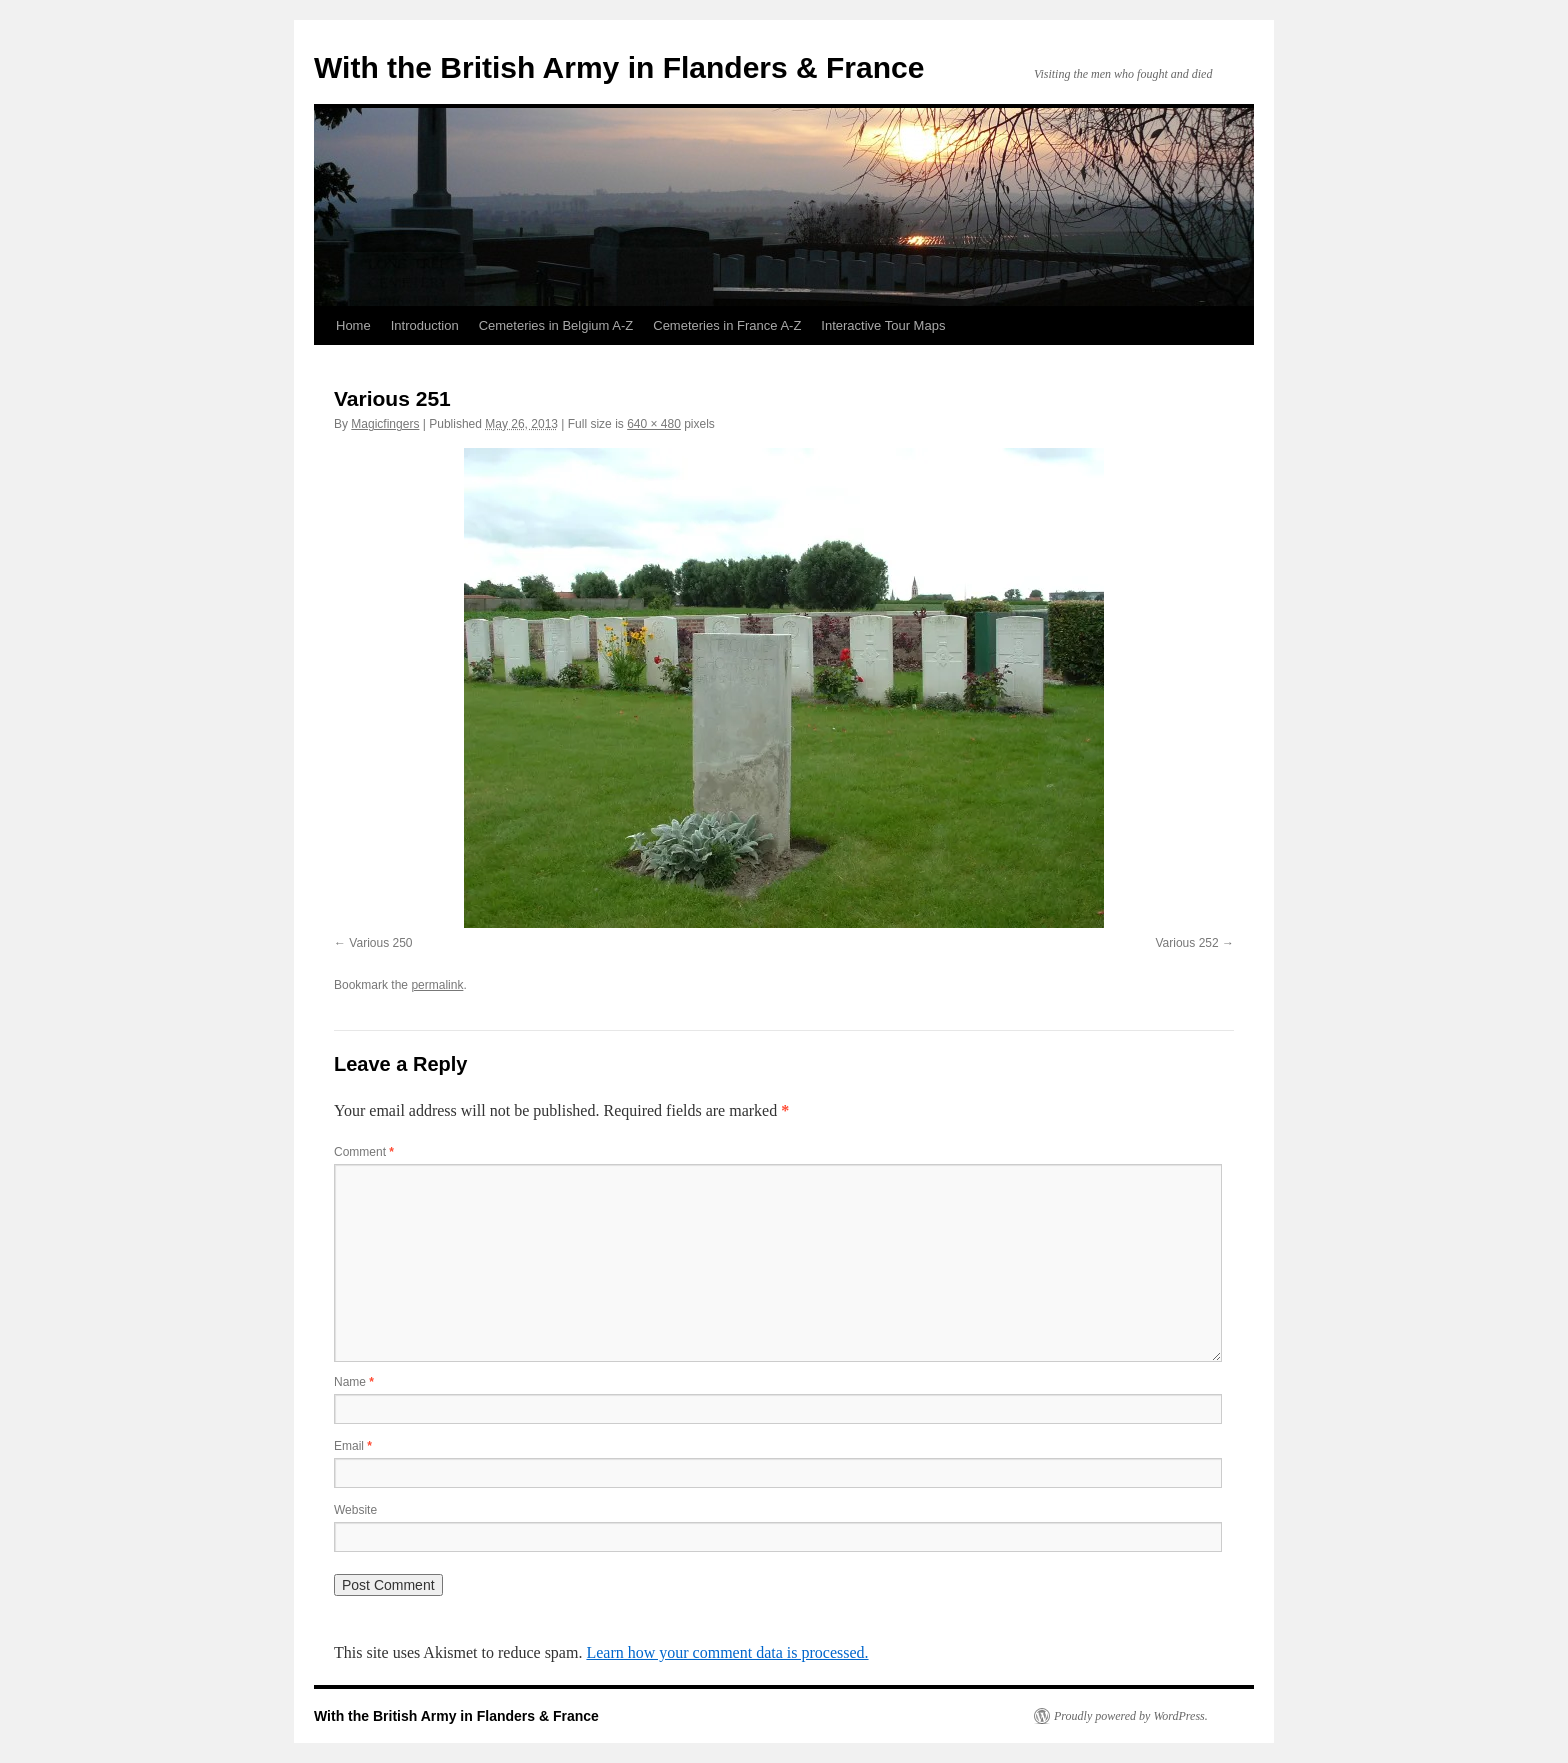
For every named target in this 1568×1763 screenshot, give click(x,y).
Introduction (425, 325)
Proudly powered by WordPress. (1131, 1716)
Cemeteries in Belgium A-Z (556, 325)
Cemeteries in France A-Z (727, 325)
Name (354, 1382)
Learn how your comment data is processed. (727, 1652)
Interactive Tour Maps (883, 325)
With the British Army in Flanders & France (619, 67)
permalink (437, 985)
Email (353, 1446)
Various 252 (1187, 943)
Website (355, 1510)
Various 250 (380, 943)
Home (353, 325)
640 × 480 (654, 424)
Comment (364, 1152)
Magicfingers (385, 424)
